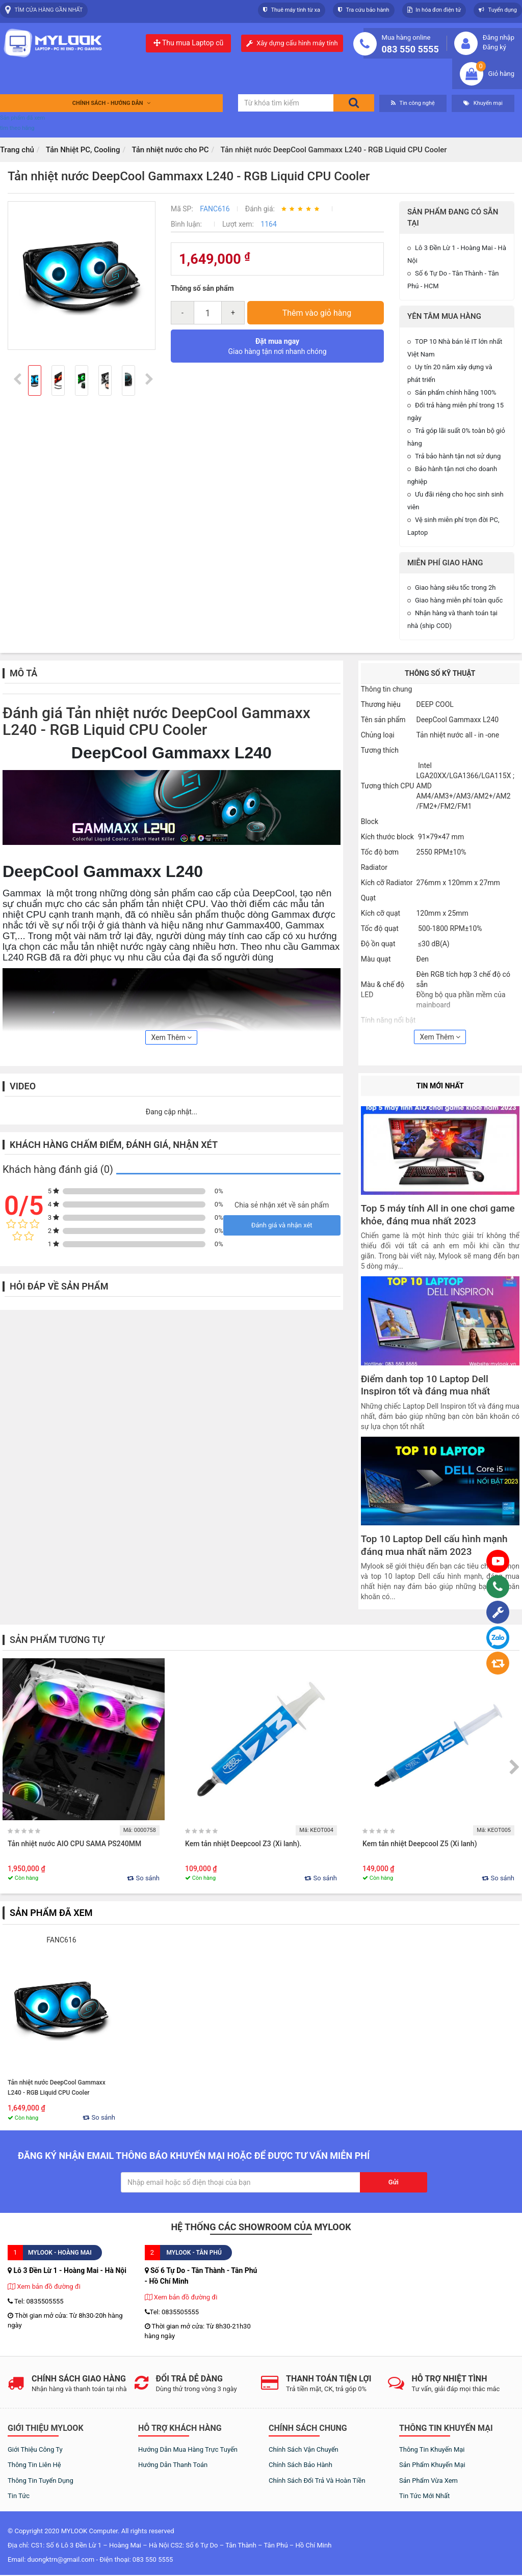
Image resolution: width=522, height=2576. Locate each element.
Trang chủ (17, 149)
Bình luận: (186, 224)
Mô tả (23, 673)
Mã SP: (183, 209)
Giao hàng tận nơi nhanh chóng (277, 346)
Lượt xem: (238, 224)
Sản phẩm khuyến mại (432, 2465)
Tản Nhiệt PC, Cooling (83, 149)
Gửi (393, 2182)
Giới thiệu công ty (35, 2449)
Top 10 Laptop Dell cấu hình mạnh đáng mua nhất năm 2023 (434, 1545)
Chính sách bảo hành (300, 2465)
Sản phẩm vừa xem (428, 2480)
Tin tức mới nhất (424, 2496)
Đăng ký (494, 47)
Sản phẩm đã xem (22, 118)
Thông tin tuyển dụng (40, 2480)
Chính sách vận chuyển (303, 2449)
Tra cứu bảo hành (363, 10)
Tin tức (19, 2496)
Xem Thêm (171, 1037)
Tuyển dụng (498, 10)
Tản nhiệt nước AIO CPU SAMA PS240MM (74, 1844)
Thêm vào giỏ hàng (317, 313)
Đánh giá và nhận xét (281, 1225)
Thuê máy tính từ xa (291, 10)
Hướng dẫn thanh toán (172, 2465)
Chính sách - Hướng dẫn (111, 103)
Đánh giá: (261, 209)
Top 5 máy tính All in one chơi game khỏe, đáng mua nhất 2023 (438, 1214)
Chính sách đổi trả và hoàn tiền (317, 2480)
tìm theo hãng (17, 128)
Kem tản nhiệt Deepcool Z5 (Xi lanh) (419, 1844)
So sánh (143, 1878)
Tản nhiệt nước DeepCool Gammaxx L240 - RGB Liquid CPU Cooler (57, 2087)
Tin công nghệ (413, 103)
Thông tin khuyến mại (432, 2449)
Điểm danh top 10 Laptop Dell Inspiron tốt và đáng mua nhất (425, 1385)
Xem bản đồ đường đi (44, 2286)
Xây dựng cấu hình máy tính (296, 43)
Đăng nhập (498, 37)
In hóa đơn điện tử (434, 10)
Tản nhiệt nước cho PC (170, 149)
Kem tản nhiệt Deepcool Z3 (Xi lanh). (244, 1844)
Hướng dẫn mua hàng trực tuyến (188, 2449)
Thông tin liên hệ (34, 2465)
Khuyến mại (483, 103)
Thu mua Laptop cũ (188, 43)
